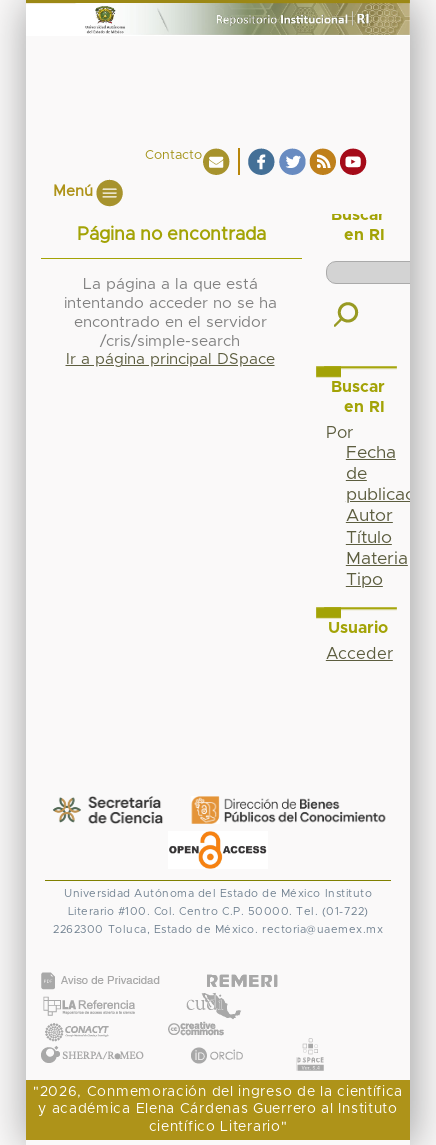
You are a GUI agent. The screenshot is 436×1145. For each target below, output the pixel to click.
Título (369, 538)
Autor (369, 516)
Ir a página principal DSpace (170, 359)
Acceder (359, 654)
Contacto (173, 155)
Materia (377, 559)
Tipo (364, 580)
